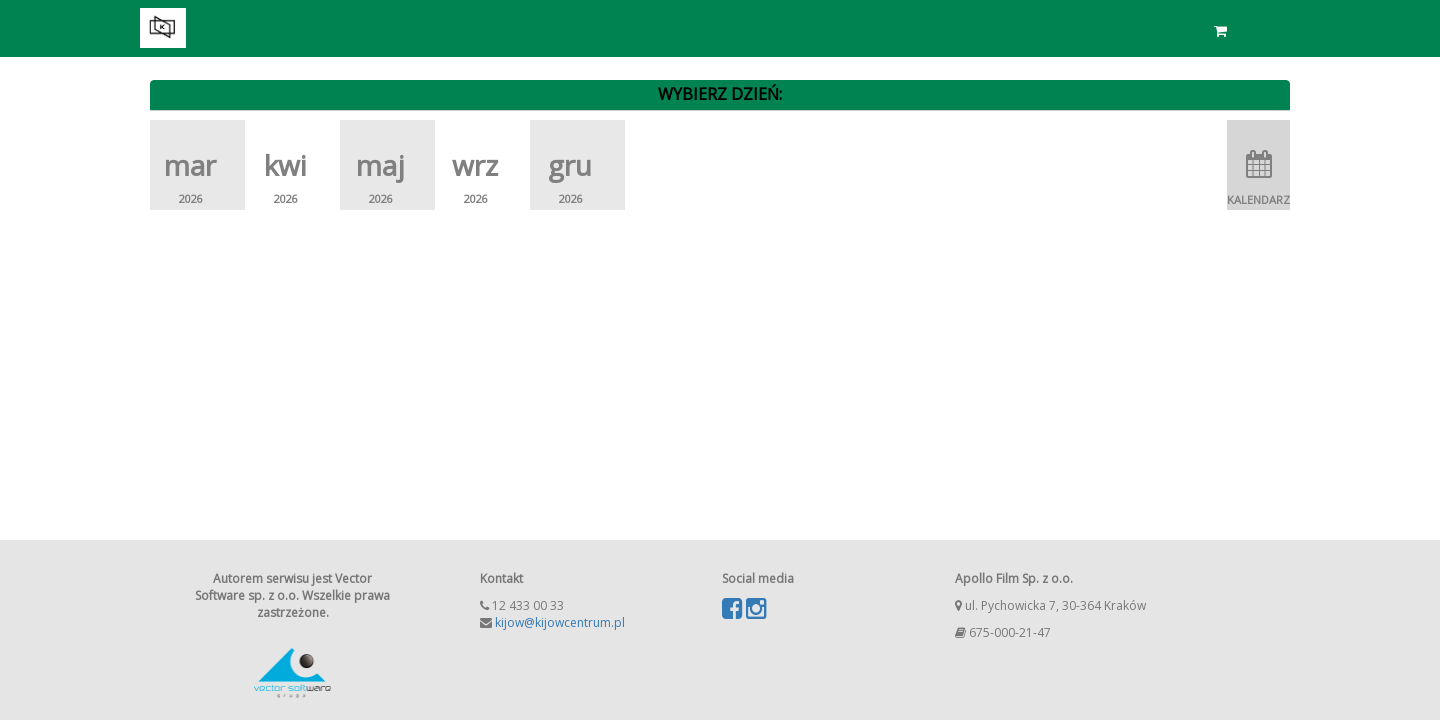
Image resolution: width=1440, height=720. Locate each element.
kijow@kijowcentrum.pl (560, 622)
